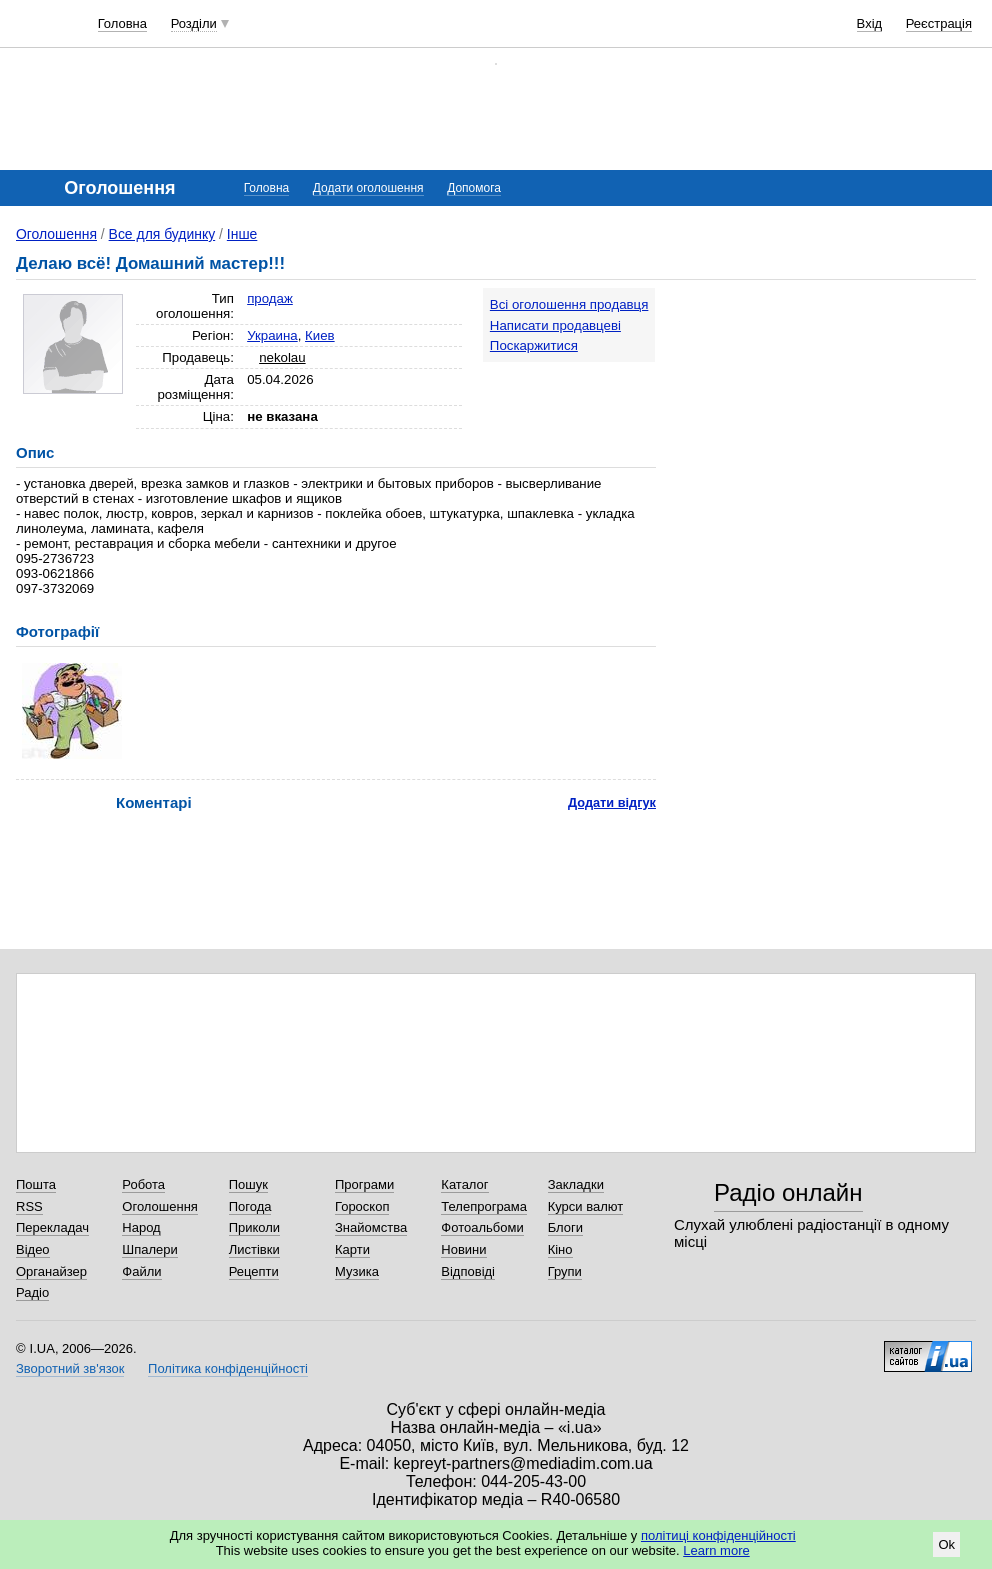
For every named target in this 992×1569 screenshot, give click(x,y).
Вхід (870, 23)
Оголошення (56, 234)
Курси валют (586, 1206)
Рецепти (254, 1271)
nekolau (282, 357)
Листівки (254, 1249)
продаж (270, 298)
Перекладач (52, 1227)
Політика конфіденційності (228, 1368)
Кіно (560, 1249)
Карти (352, 1249)
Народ (141, 1227)
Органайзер (51, 1271)
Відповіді (468, 1271)
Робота (143, 1184)
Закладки (576, 1184)
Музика (357, 1271)
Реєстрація (939, 23)
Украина (272, 335)
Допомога (474, 188)
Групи (565, 1271)
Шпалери (150, 1249)
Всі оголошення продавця (569, 304)
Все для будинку (162, 234)
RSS (29, 1206)
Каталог (464, 1184)
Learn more (716, 1550)
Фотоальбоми (482, 1227)
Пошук (248, 1184)
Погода (250, 1206)
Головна (122, 23)
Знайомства (371, 1227)
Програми (364, 1184)
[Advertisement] (830, 412)
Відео (33, 1249)
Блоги (565, 1227)
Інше (242, 234)
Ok (946, 1544)
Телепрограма (484, 1206)
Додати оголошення (368, 188)
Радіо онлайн (788, 1192)
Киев (320, 335)
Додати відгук (612, 802)
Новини (463, 1249)
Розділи (194, 23)
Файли (141, 1271)
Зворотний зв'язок (70, 1368)
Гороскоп (362, 1206)
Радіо (32, 1292)
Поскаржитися (534, 345)
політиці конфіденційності (718, 1535)
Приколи (254, 1227)
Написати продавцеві (555, 325)
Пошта (36, 1184)
